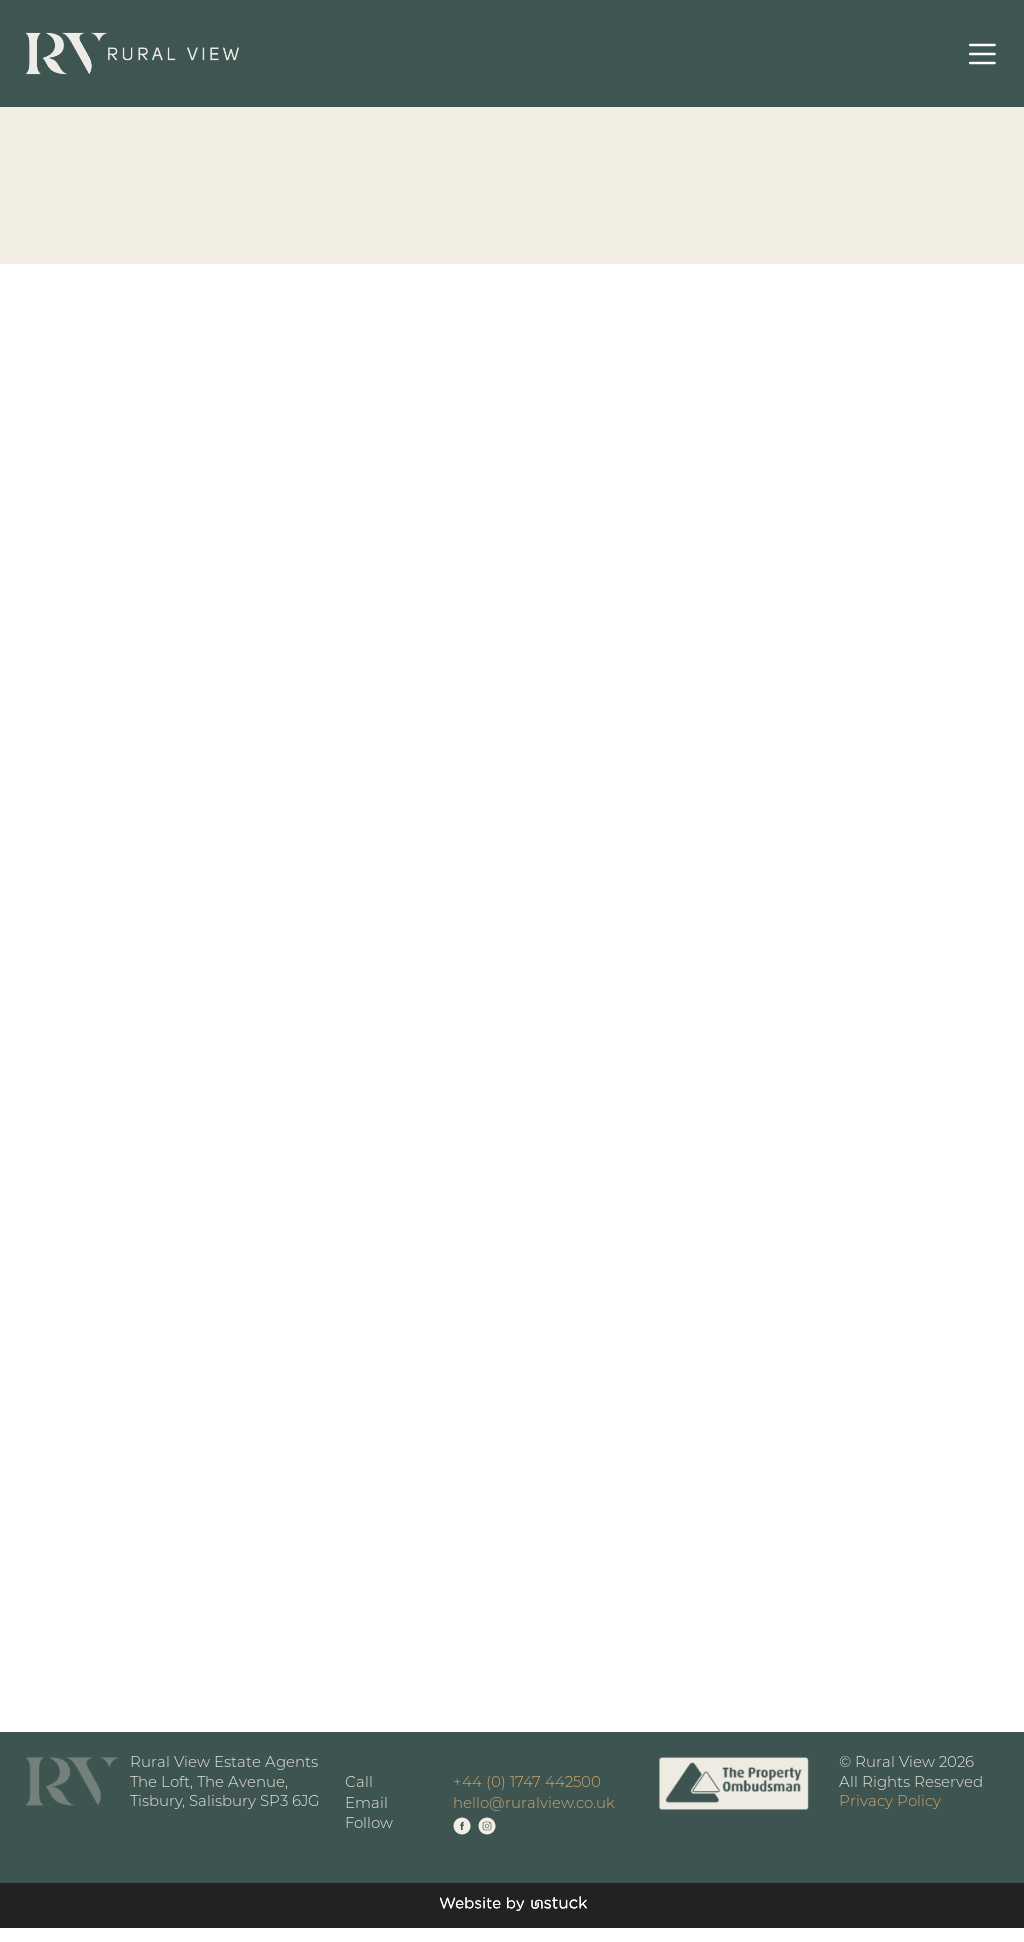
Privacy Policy (890, 1802)
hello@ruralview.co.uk (534, 1804)
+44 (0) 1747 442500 (527, 1783)
